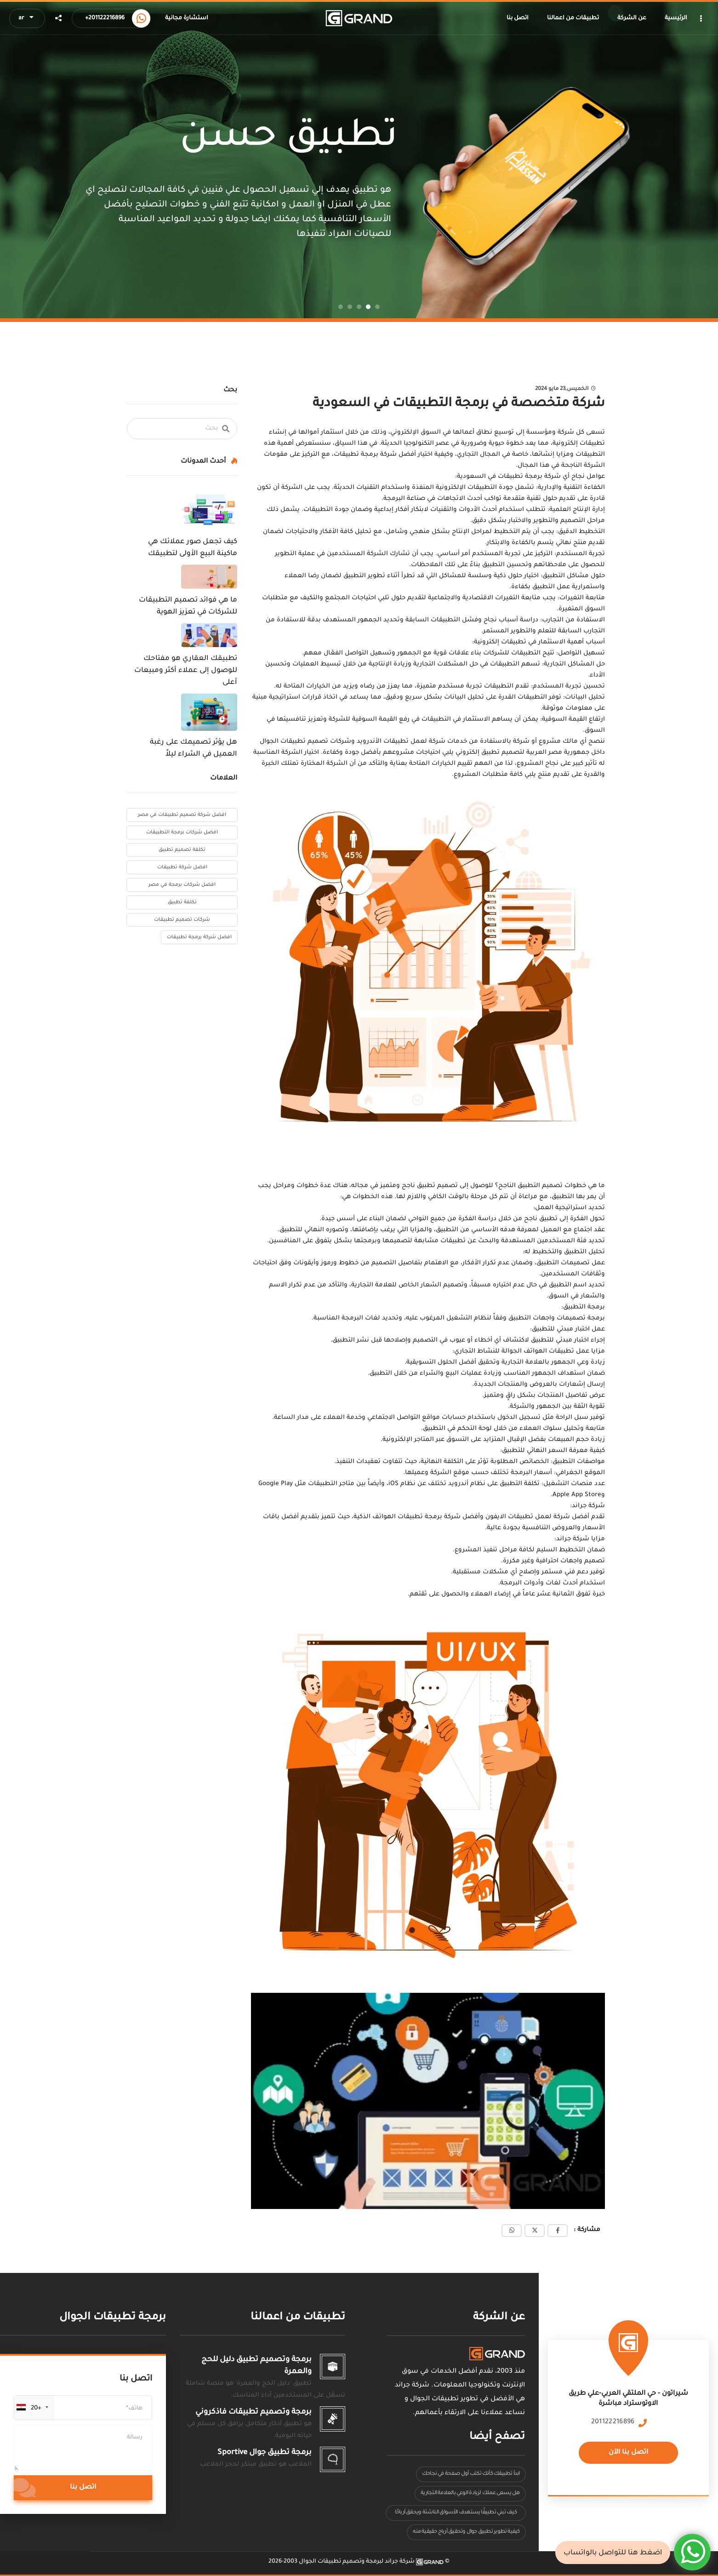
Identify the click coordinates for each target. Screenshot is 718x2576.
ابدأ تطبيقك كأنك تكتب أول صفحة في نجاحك (471, 2474)
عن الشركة (499, 2318)
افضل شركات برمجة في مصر (182, 885)
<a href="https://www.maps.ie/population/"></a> (628, 2411)
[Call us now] (141, 18)
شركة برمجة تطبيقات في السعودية (510, 476)
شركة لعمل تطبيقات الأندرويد (402, 741)
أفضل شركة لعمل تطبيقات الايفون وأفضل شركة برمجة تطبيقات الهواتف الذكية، (471, 1517)
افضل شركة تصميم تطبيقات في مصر (182, 815)
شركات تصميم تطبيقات (182, 920)
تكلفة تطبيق (182, 902)
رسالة (134, 2437)
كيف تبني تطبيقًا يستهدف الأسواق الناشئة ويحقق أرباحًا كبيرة (456, 2515)
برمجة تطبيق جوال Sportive (264, 2453)
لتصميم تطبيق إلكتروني (490, 752)
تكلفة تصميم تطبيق (182, 850)
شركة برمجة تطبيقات (366, 454)
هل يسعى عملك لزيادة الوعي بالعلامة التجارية (470, 2493)
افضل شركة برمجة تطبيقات (199, 937)
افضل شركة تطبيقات (182, 867)
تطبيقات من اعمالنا (298, 2318)
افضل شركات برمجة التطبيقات (182, 832)
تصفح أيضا (497, 2437)
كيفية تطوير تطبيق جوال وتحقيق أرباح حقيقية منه (466, 2532)
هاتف (135, 2408)
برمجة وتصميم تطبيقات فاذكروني (253, 2412)
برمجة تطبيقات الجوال (112, 2318)
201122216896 (613, 2422)
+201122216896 (105, 18)
